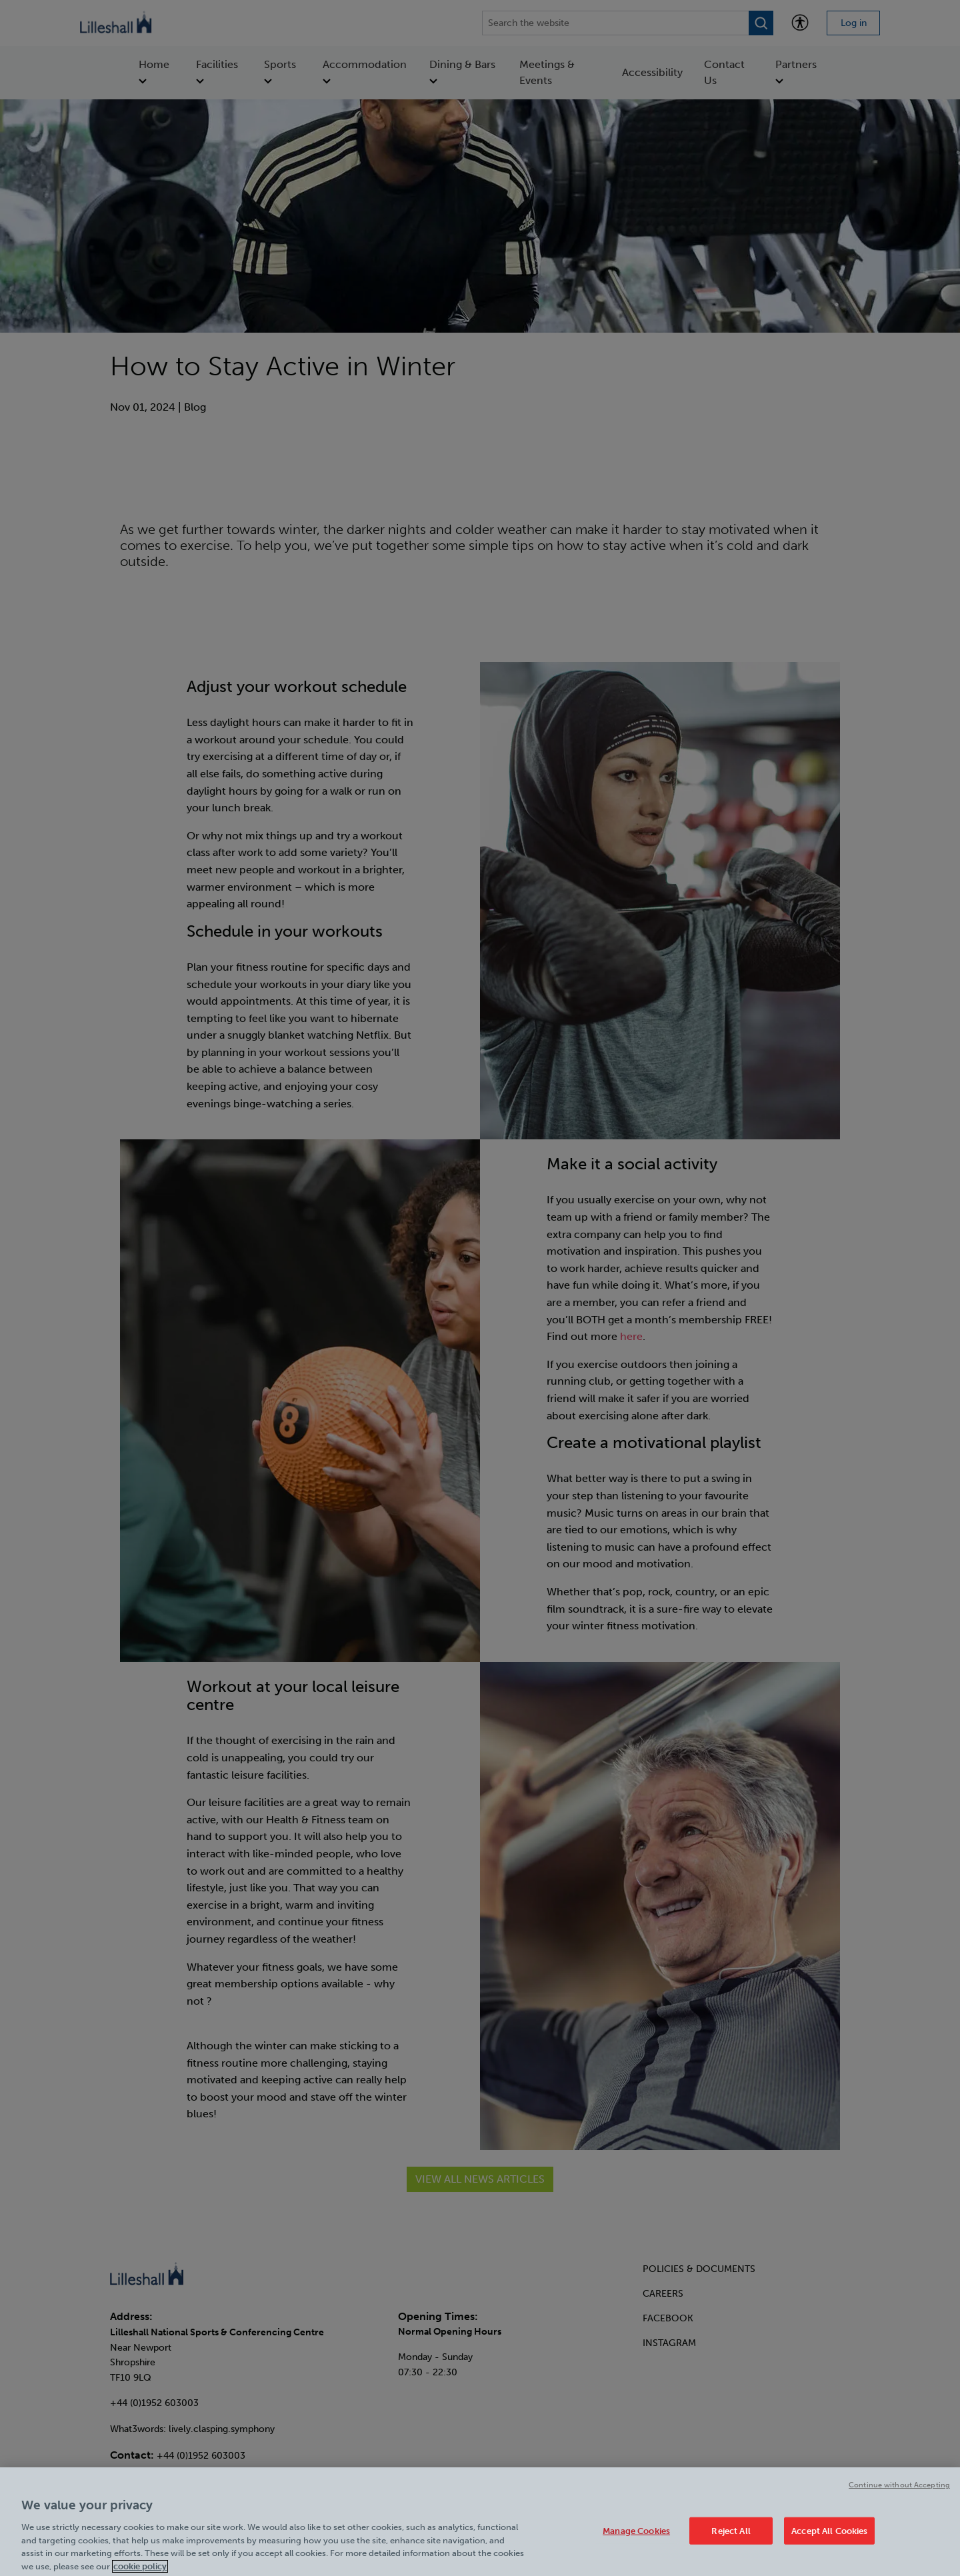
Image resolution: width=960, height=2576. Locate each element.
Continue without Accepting (899, 2489)
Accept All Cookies (829, 2535)
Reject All (730, 2535)
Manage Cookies (636, 2535)
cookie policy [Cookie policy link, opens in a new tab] (140, 2570)
